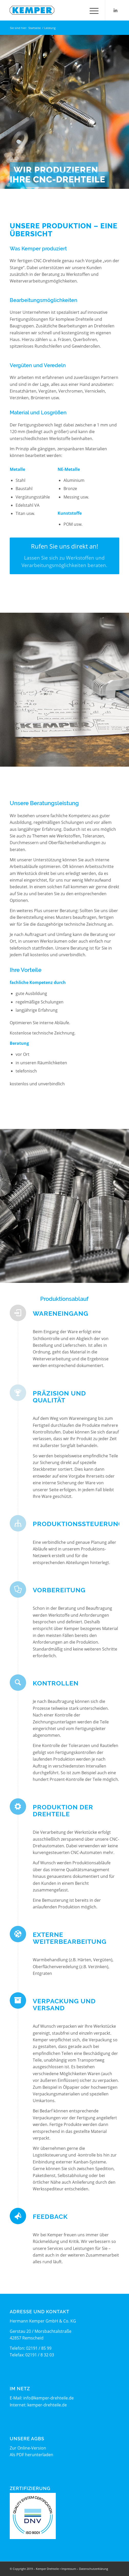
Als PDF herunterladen (31, 2454)
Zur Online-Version (28, 2448)
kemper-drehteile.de (47, 2405)
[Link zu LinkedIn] (115, 10)
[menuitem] (91, 10)
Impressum (68, 2569)
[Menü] (91, 10)
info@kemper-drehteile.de (48, 2398)
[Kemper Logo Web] (54, 10)
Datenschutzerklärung (93, 2569)
